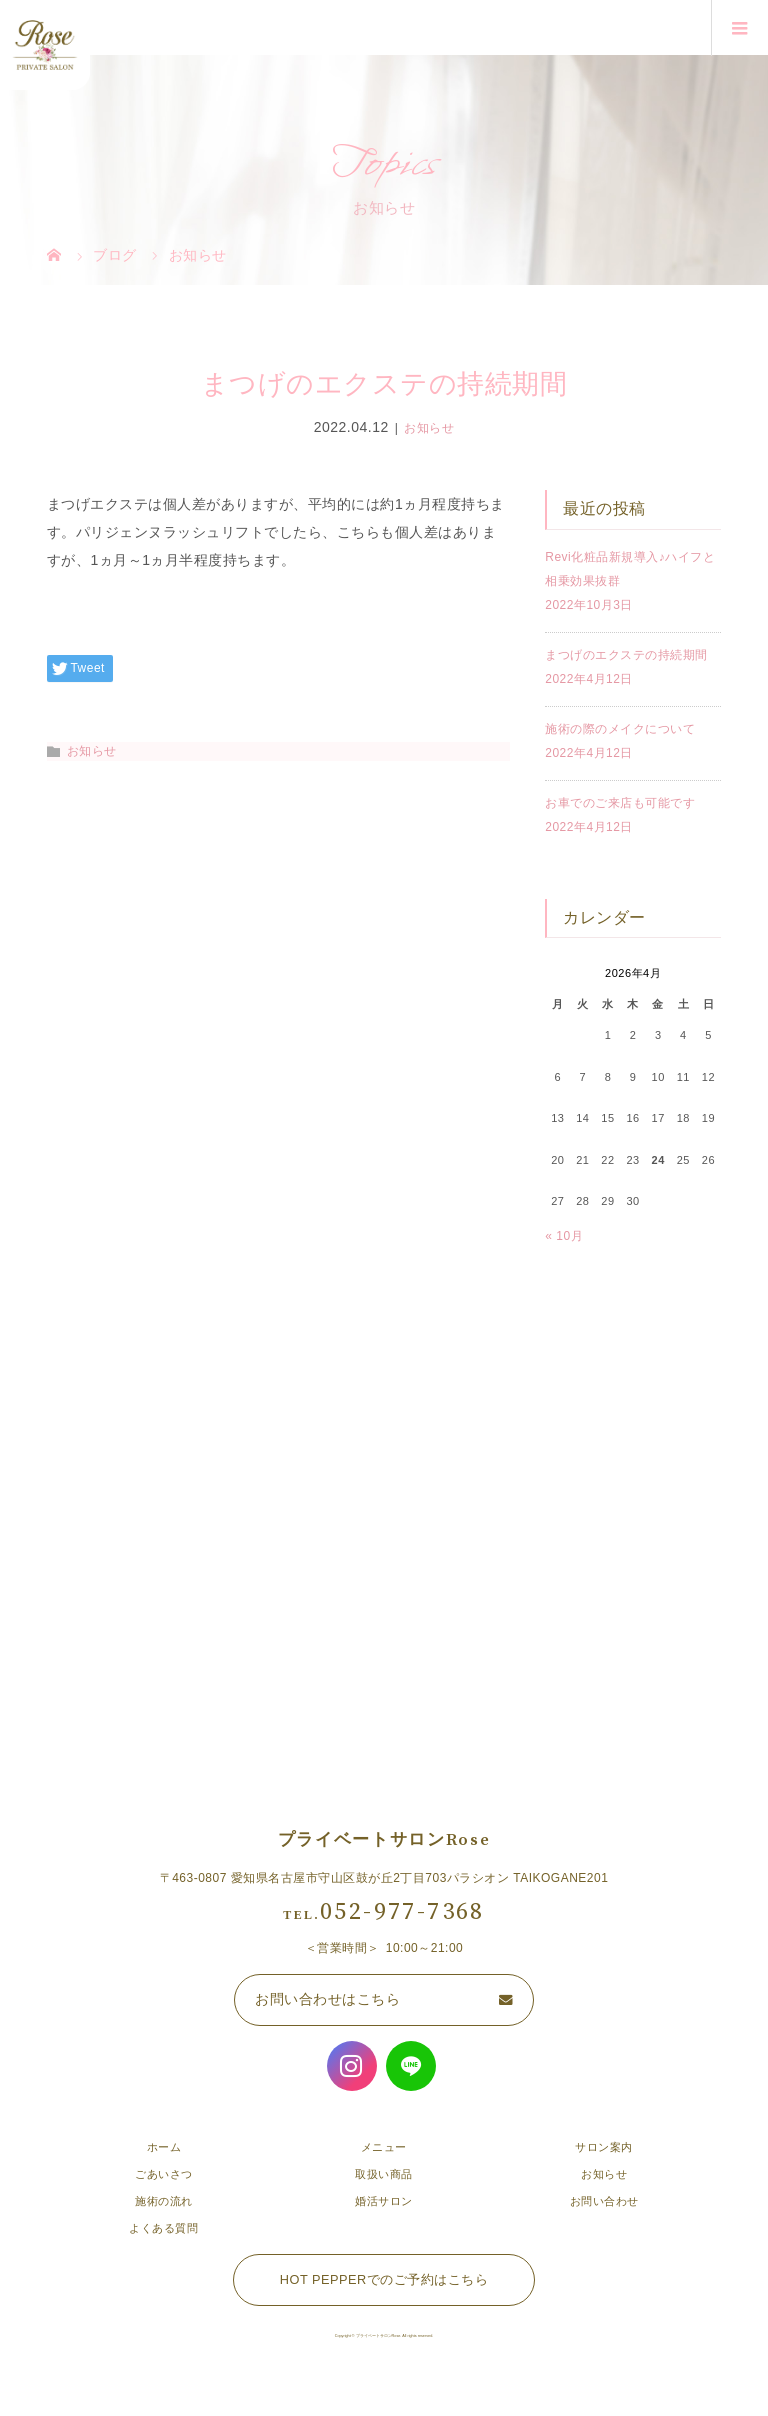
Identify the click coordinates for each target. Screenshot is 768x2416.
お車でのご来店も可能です (620, 803)
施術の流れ (164, 2201)
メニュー (384, 2147)
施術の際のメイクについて (620, 729)
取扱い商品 (384, 2174)
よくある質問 (163, 2228)
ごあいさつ (164, 2174)
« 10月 (564, 1236)
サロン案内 (604, 2147)
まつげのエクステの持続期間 (626, 655)
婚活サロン (384, 2201)
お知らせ (429, 428)
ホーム (164, 2147)
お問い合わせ (604, 2201)
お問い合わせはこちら (327, 1999)
